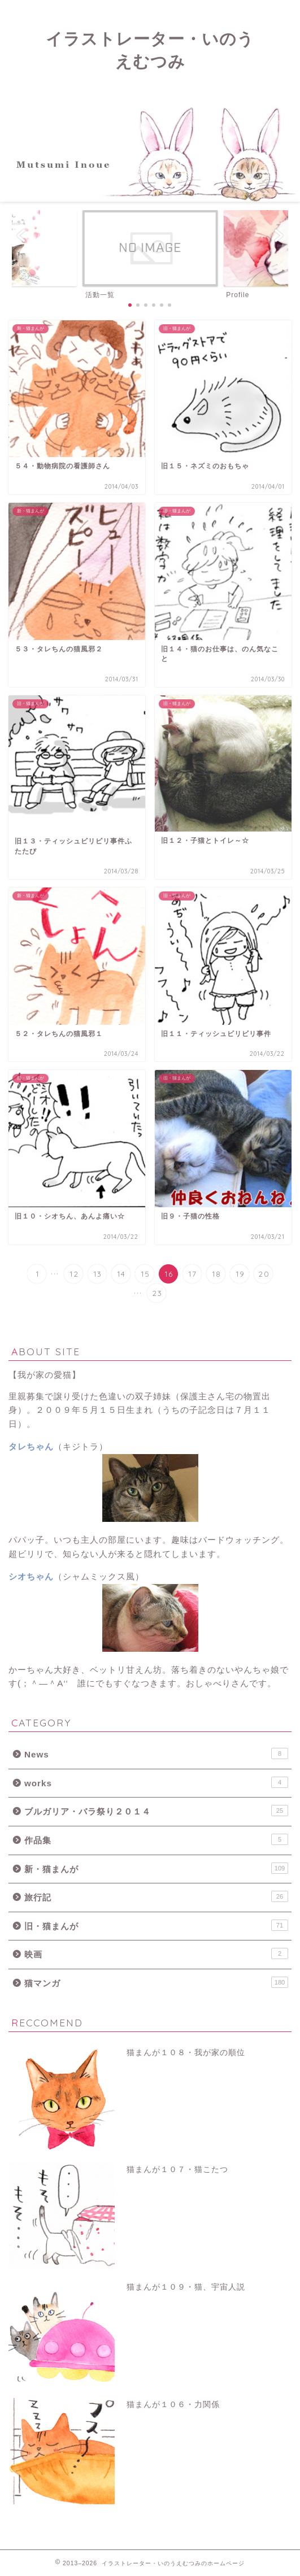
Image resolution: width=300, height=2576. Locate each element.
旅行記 (156, 1896)
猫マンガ (156, 1982)
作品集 (156, 1839)
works (156, 1782)
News (156, 1753)
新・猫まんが (156, 1868)
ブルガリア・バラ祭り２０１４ (156, 1810)
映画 (156, 1953)
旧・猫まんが (156, 1925)
